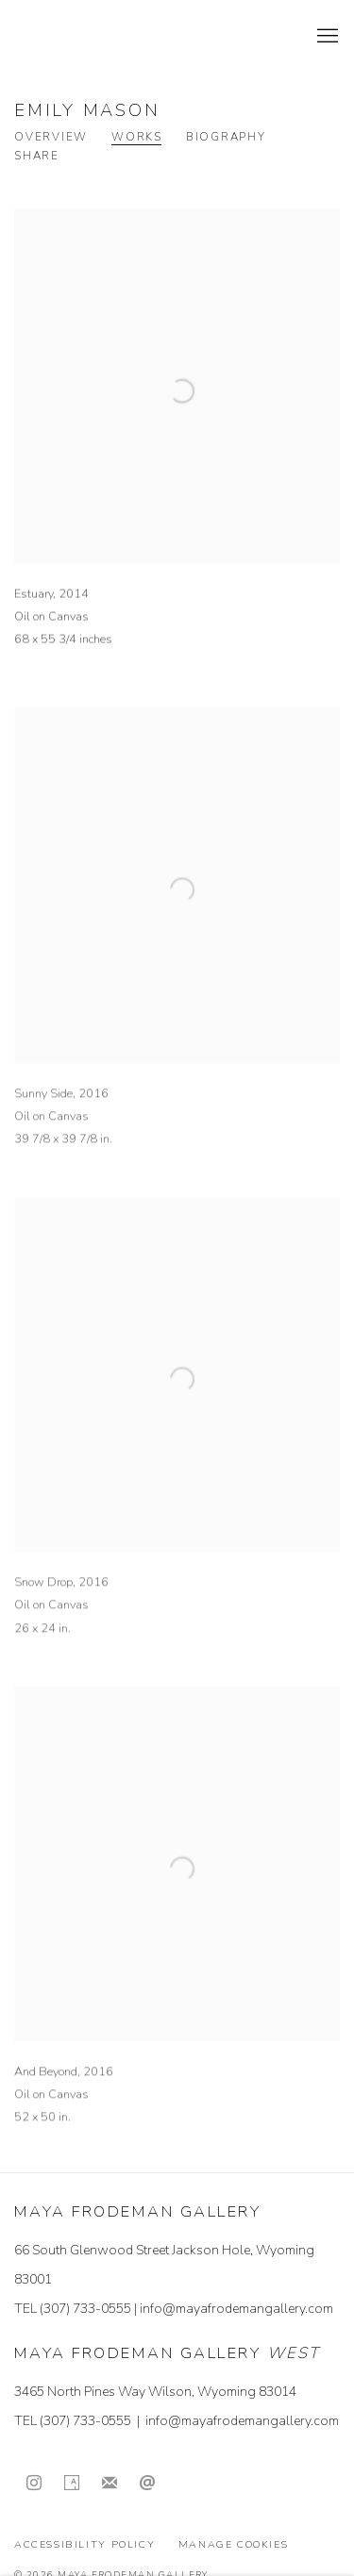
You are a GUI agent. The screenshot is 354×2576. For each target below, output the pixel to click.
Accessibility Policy (84, 2544)
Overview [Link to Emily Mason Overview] (51, 137)
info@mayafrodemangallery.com (236, 2309)
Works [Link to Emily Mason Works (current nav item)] (136, 137)
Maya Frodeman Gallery (146, 36)
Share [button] (36, 156)
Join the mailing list (109, 2483)
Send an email (147, 2483)
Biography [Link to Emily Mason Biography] (226, 137)
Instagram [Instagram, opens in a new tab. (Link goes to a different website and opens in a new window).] (34, 2483)
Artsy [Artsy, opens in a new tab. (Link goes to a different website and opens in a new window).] (72, 2483)
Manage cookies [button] (233, 2544)
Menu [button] (326, 37)
